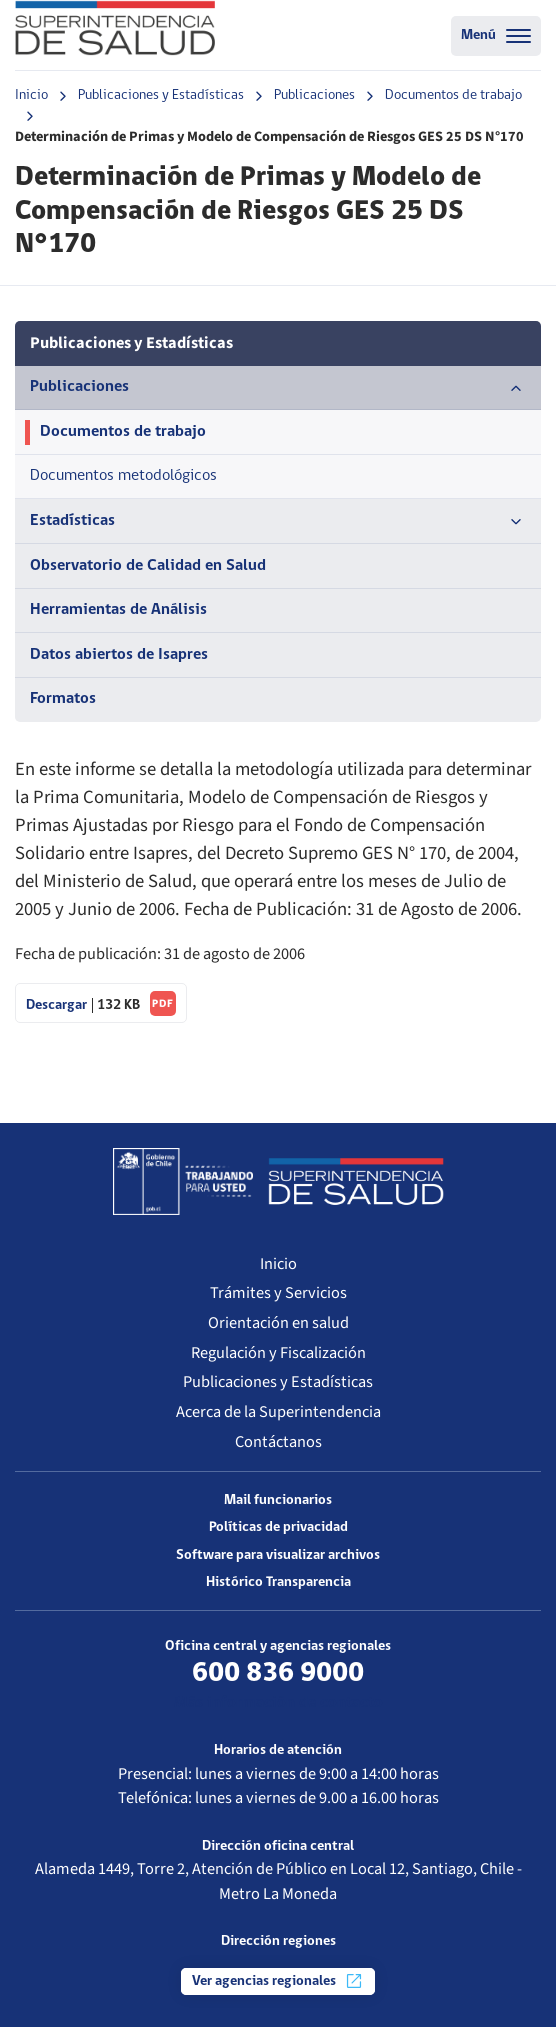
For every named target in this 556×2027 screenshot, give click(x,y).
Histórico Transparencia (278, 1582)
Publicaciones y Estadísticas (161, 95)
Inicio (31, 95)
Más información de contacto (278, 1703)
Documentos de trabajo (453, 95)
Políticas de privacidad (278, 1527)
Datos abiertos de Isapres (119, 655)
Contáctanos (278, 1442)
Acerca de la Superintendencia (278, 1412)
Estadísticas (278, 522)
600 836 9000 (278, 1673)
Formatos (63, 699)
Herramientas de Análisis (118, 610)
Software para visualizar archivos (278, 1555)
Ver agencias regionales (278, 1981)
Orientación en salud (278, 1323)
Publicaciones (314, 95)
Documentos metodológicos (123, 476)
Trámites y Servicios (278, 1293)
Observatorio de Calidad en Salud (148, 566)
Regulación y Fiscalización (278, 1353)
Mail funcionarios (278, 1500)
